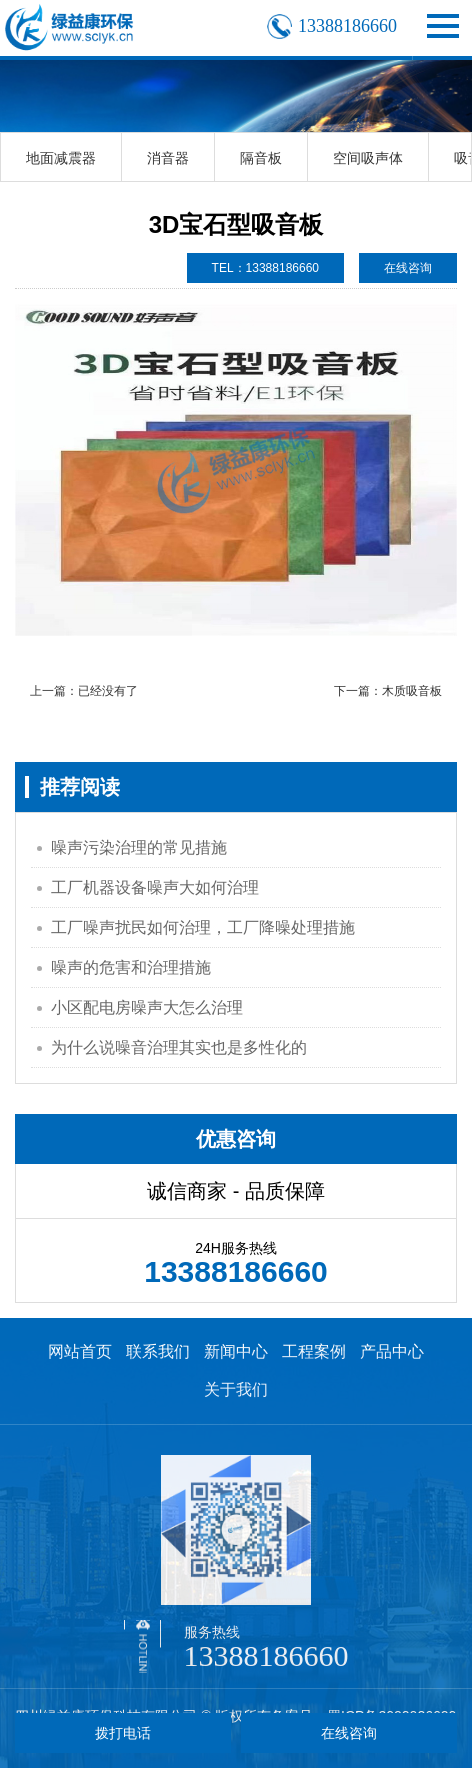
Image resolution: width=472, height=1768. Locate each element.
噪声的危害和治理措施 (131, 967)
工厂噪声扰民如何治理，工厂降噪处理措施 (203, 927)
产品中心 (392, 1351)
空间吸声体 (368, 158)
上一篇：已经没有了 (84, 691)
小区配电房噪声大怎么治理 (147, 1007)
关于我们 (236, 1389)
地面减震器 (61, 158)
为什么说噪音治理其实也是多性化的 (179, 1047)
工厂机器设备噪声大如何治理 (155, 887)
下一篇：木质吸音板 (388, 691)
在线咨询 (408, 268)
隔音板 (261, 158)
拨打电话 (123, 1733)
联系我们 (158, 1351)
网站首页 (80, 1351)
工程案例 (314, 1351)
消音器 (168, 158)
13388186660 (266, 1655)
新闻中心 (236, 1351)
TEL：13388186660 (265, 268)
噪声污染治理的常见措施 (139, 847)
